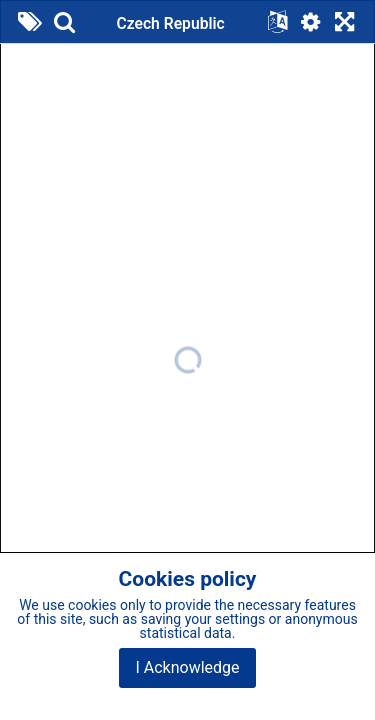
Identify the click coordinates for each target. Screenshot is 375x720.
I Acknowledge (187, 667)
